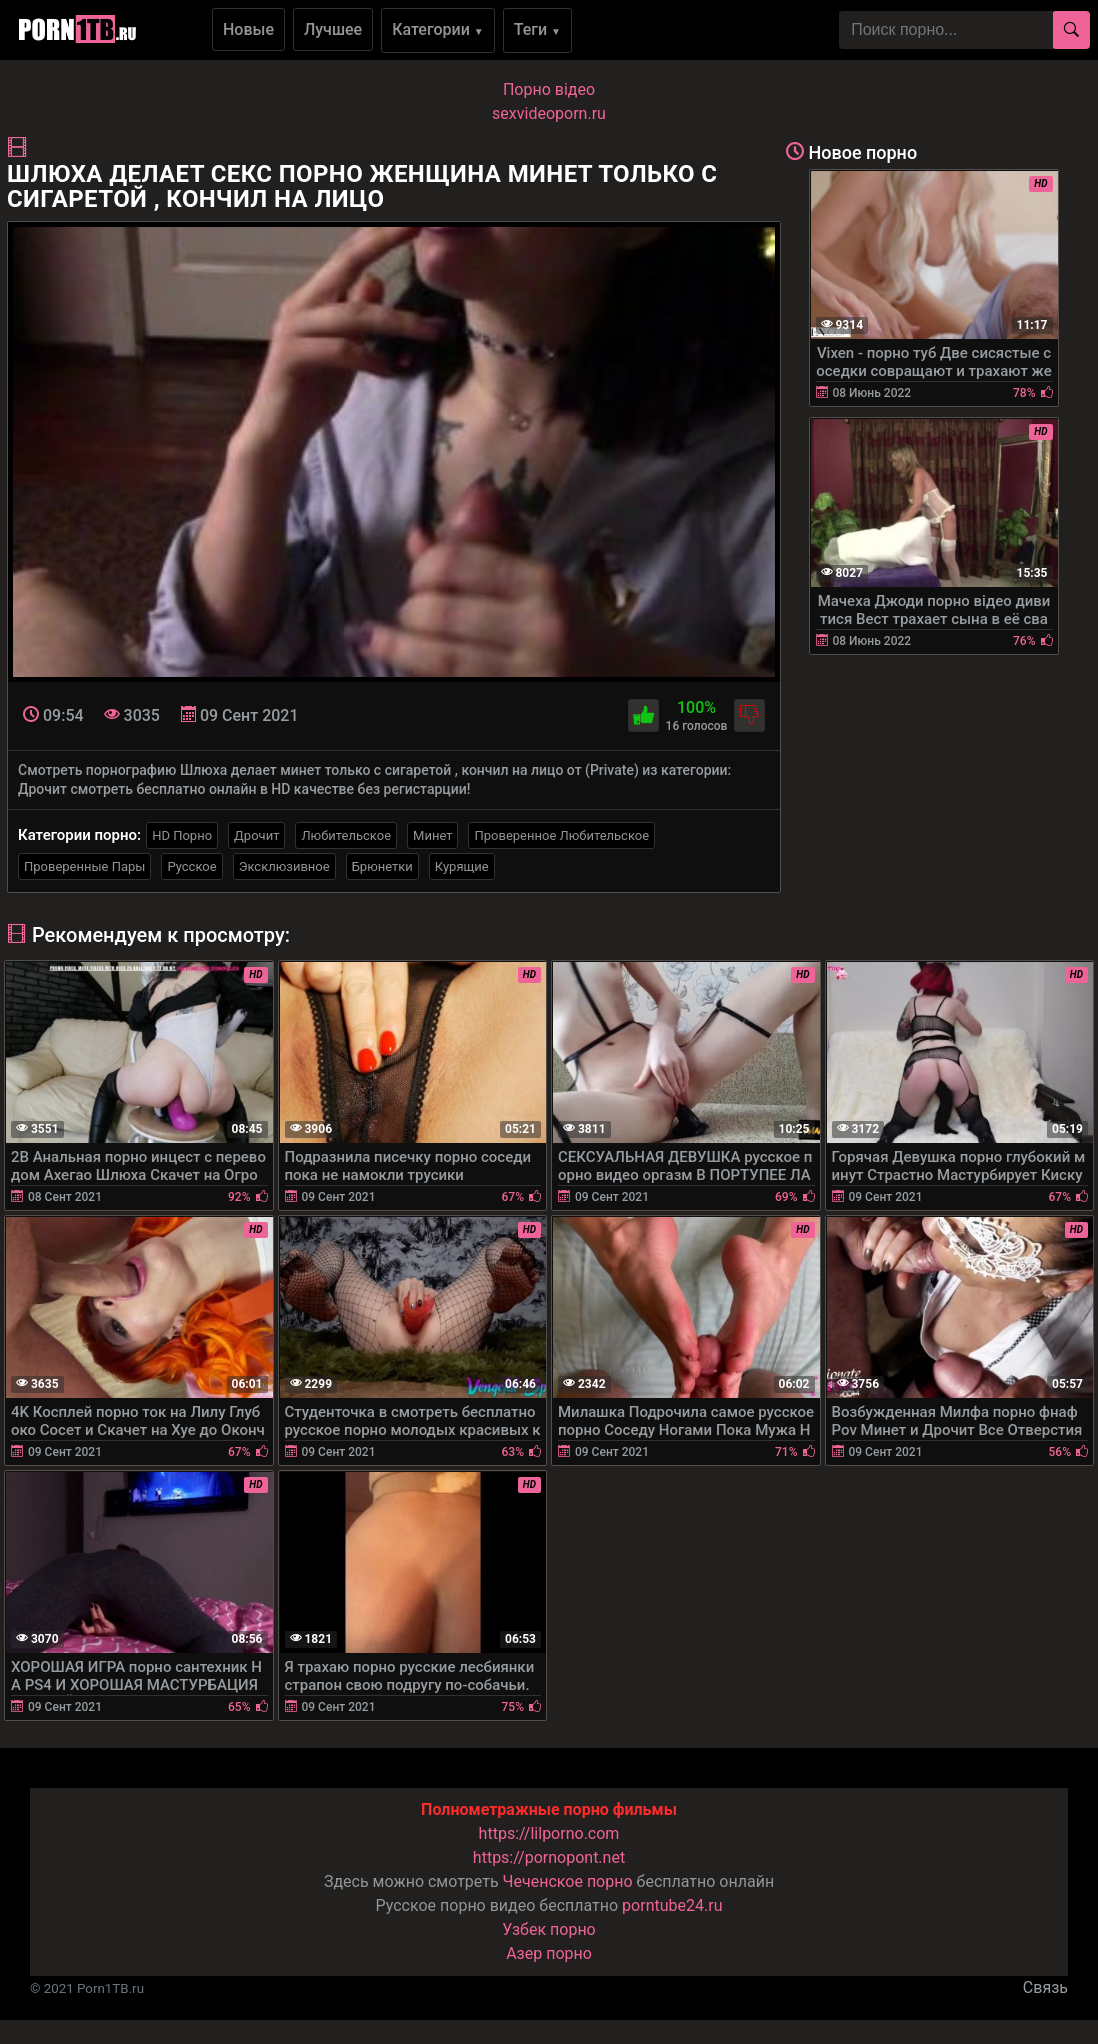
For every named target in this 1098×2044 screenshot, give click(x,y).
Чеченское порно (568, 1881)
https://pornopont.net (549, 1857)
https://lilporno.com (549, 1833)
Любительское (346, 835)
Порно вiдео (549, 89)
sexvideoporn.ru (549, 113)
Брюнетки (382, 866)
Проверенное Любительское (561, 835)
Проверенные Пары (84, 866)
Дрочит (256, 835)
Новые (248, 29)
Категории (438, 29)
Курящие (462, 866)
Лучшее (333, 29)
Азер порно (549, 1953)
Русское (191, 866)
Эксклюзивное (284, 866)
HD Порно (182, 835)
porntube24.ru (672, 1905)
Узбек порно (549, 1929)
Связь (1045, 1987)
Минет (432, 835)
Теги (537, 29)
